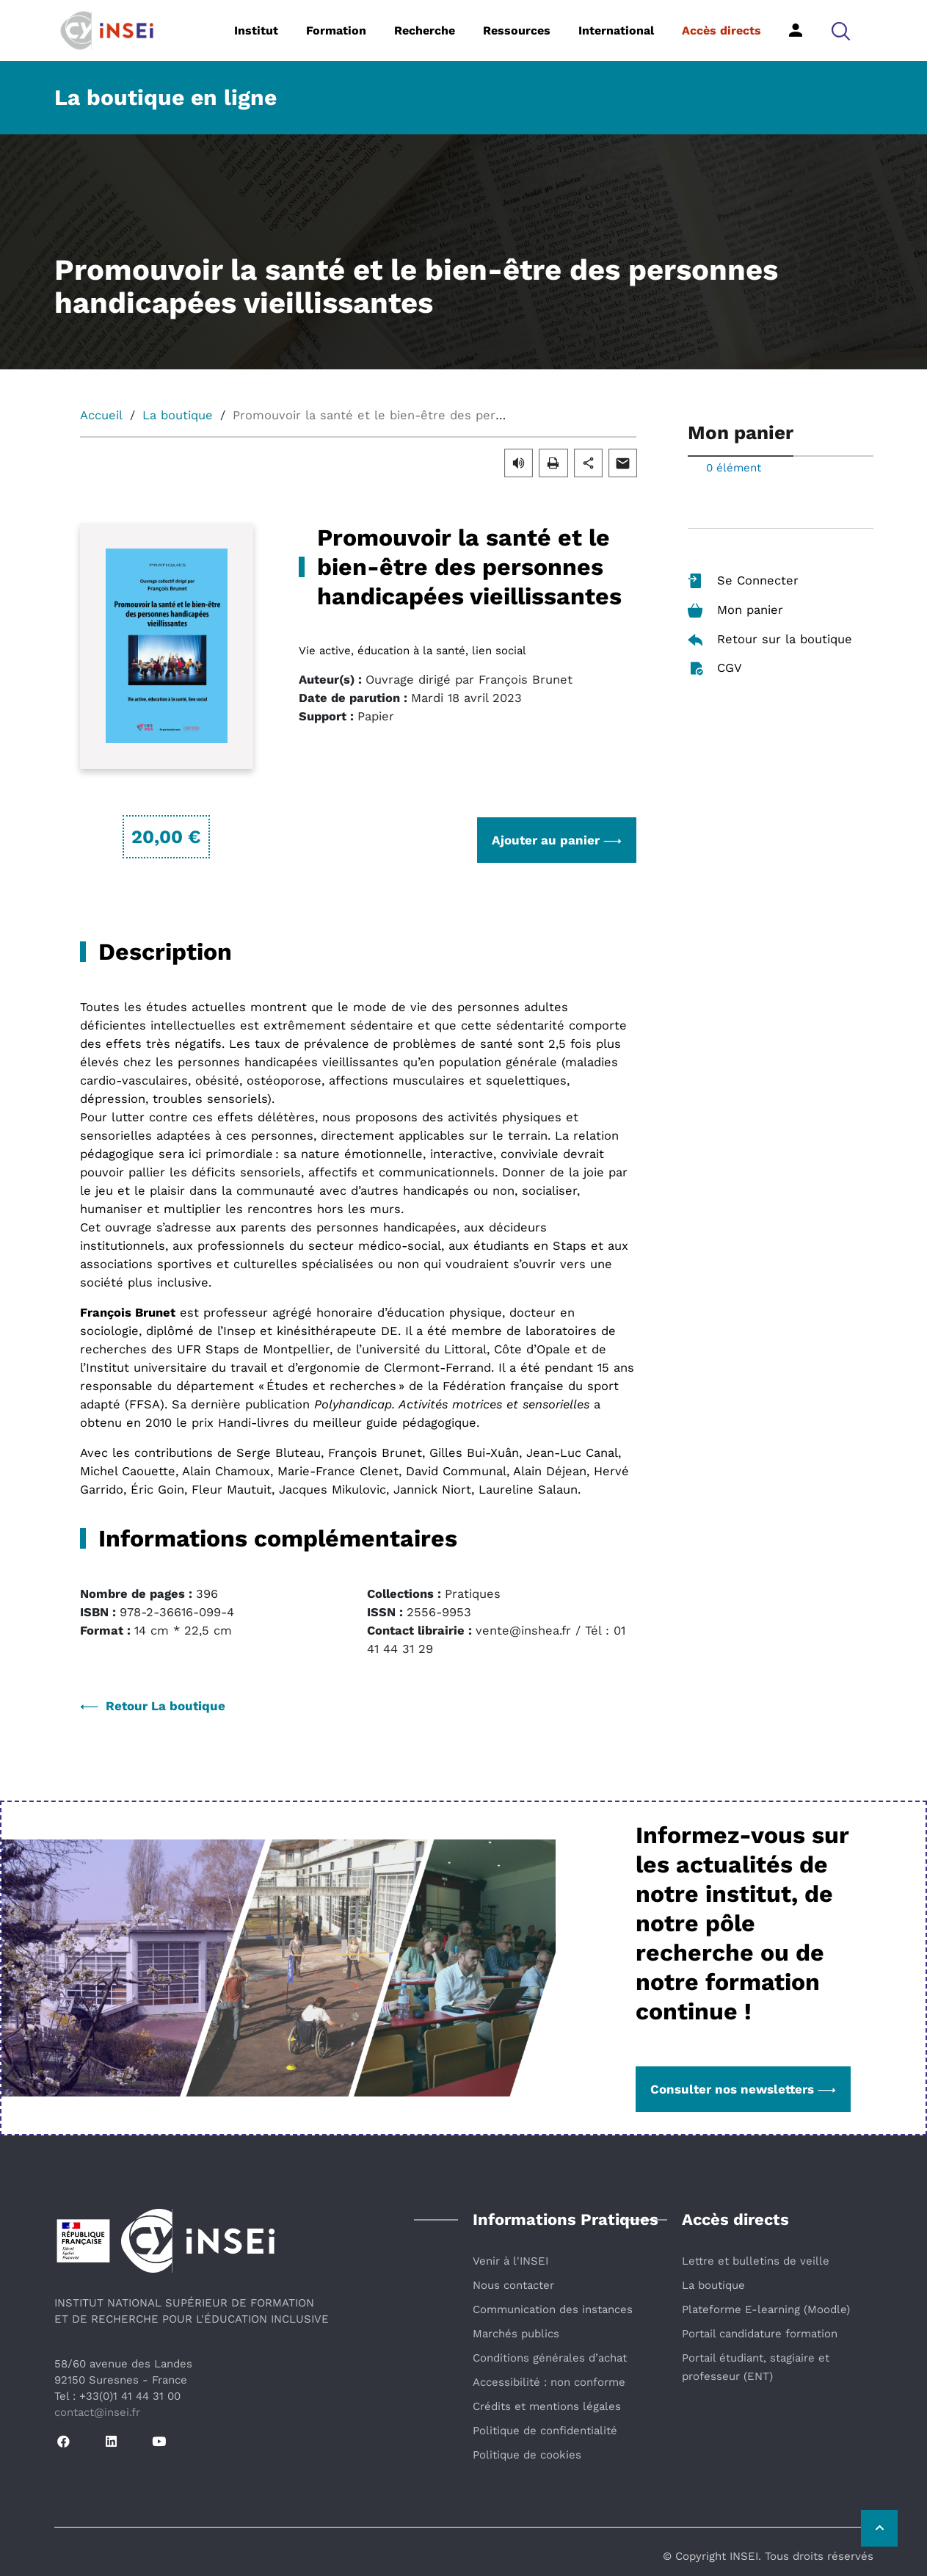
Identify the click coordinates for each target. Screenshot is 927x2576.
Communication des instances (553, 2309)
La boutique (177, 415)
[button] (841, 30)
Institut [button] (256, 30)
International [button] (616, 30)
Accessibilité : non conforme (549, 2382)
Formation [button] (336, 30)
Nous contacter (513, 2285)
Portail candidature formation (759, 2333)
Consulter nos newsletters (743, 2089)
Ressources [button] (516, 30)
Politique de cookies (527, 2454)
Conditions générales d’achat (550, 2358)
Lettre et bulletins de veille (755, 2261)
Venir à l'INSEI (510, 2261)
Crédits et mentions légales (547, 2406)
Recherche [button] (424, 30)
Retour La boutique (152, 1705)
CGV (715, 668)
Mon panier (735, 610)
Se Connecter (743, 581)
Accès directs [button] (721, 30)
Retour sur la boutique (770, 639)
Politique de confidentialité (545, 2430)
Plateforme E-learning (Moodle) (766, 2309)
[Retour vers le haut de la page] (879, 2528)
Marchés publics (516, 2333)
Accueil (101, 415)
